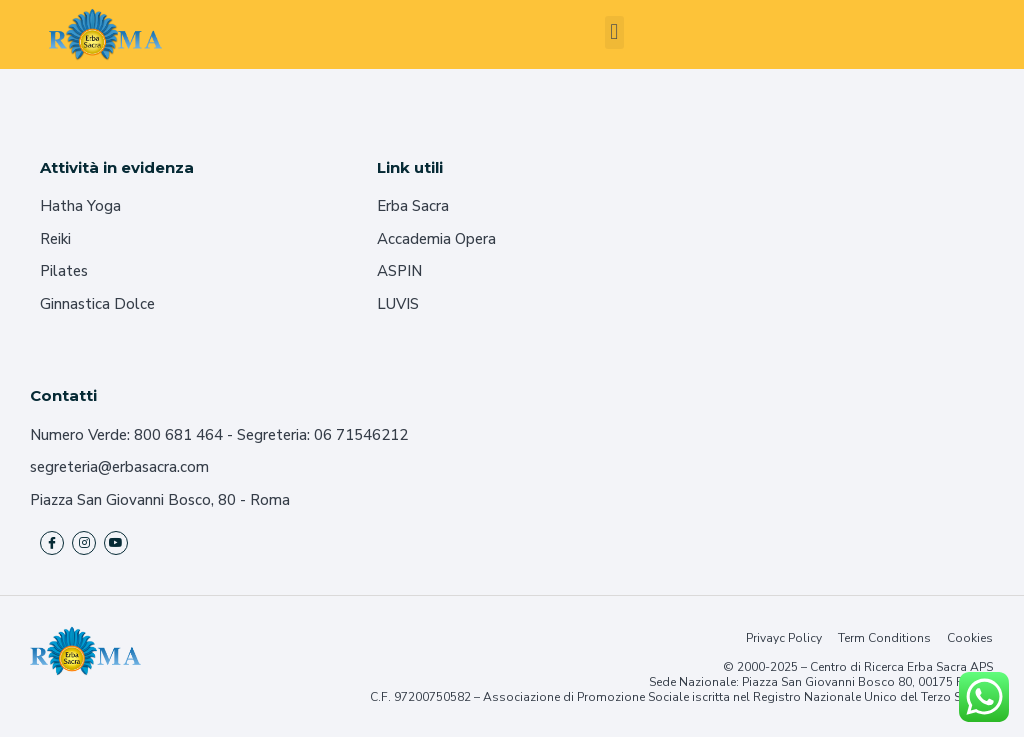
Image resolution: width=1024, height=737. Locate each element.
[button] (614, 32)
